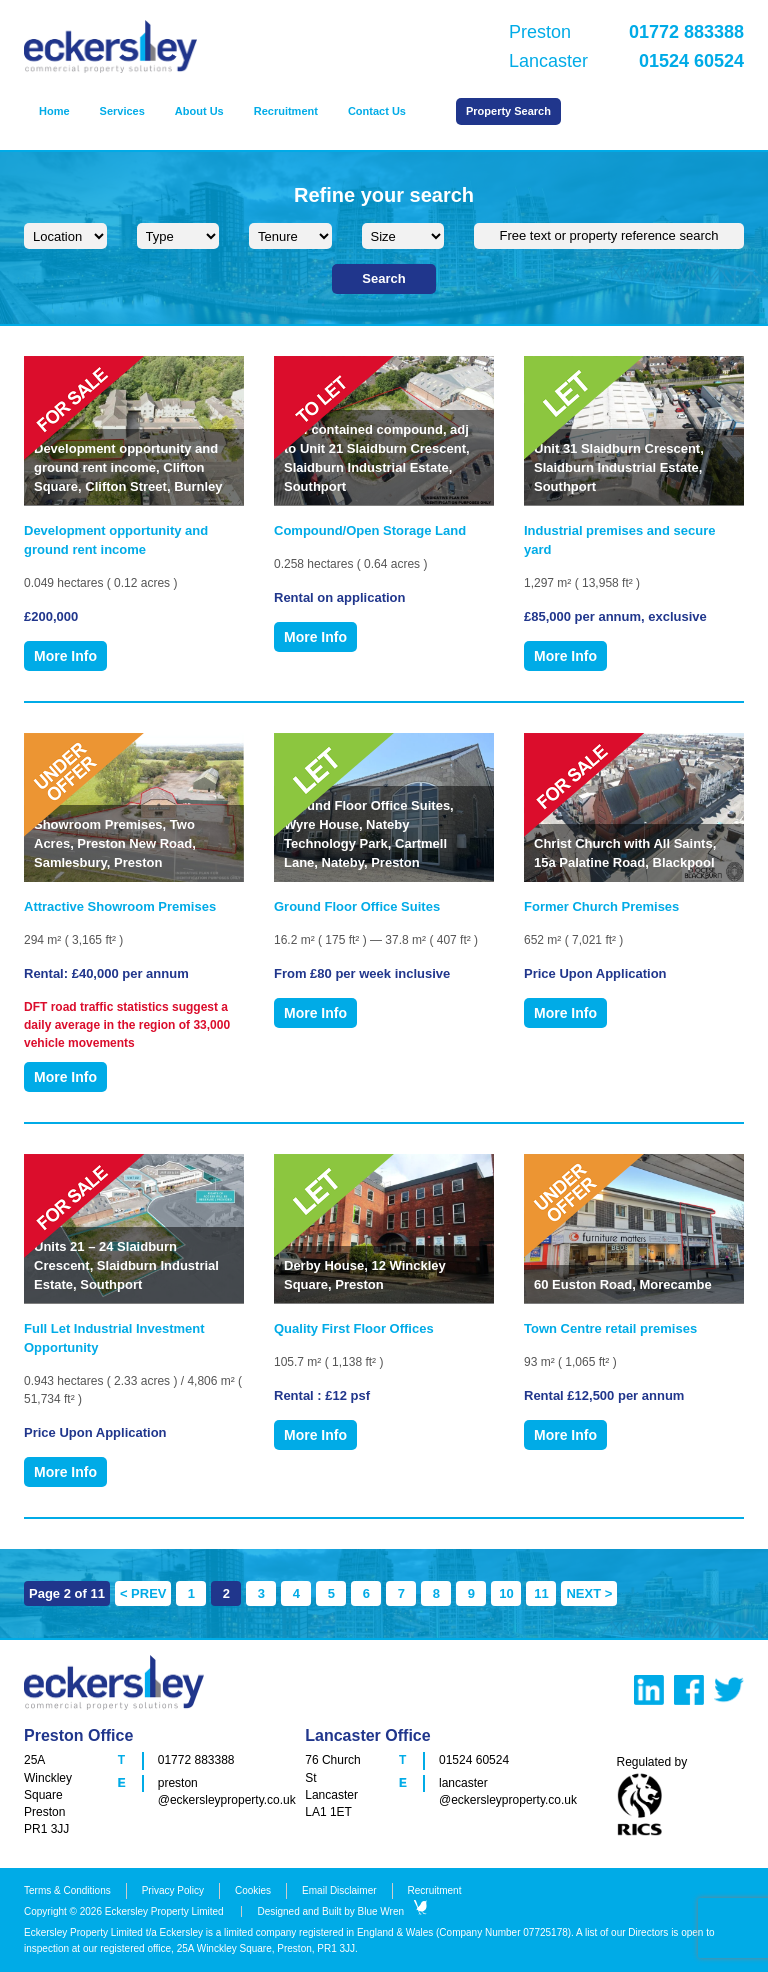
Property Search (508, 111)
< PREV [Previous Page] (143, 1593)
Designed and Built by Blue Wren (342, 1911)
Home (54, 111)
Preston (626, 32)
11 (541, 1593)
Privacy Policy (173, 1890)
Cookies (253, 1890)
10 (506, 1593)
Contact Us (377, 111)
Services (122, 111)
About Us (199, 111)
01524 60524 (474, 1760)
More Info (65, 656)
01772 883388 (196, 1760)
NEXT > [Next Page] (589, 1593)
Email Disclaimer (339, 1890)
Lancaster (626, 61)
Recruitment (286, 111)
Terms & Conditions (67, 1890)
